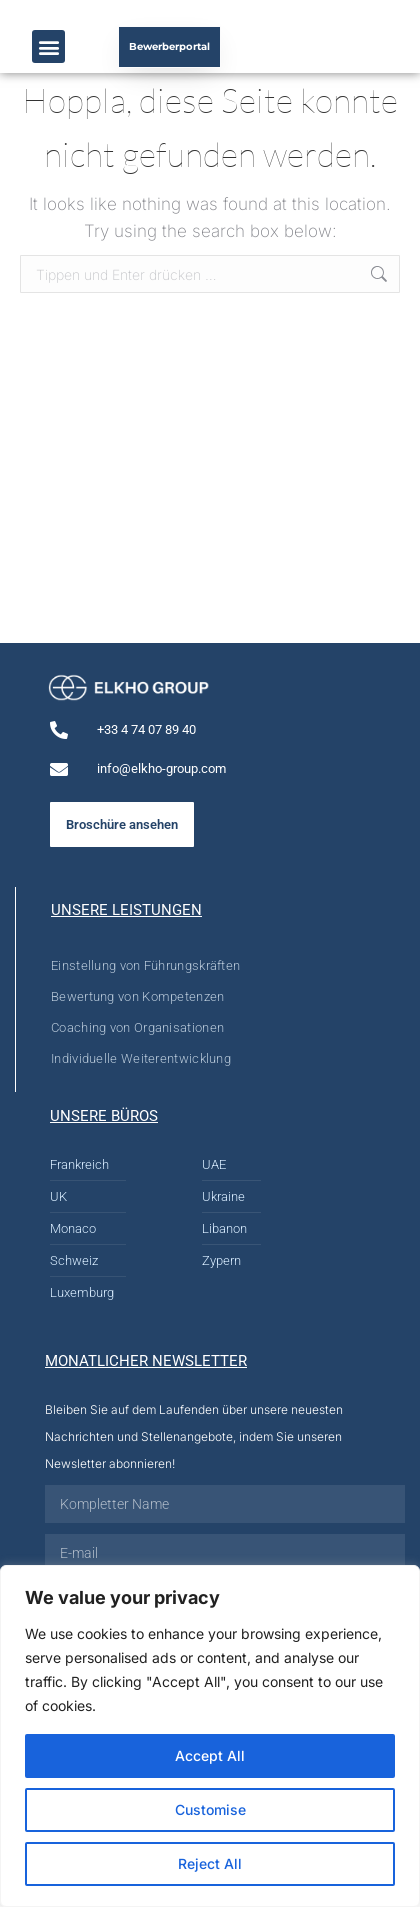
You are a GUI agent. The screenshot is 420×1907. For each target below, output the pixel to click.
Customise (210, 1809)
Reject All (210, 1863)
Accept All (210, 1755)
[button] (48, 46)
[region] (210, 1736)
